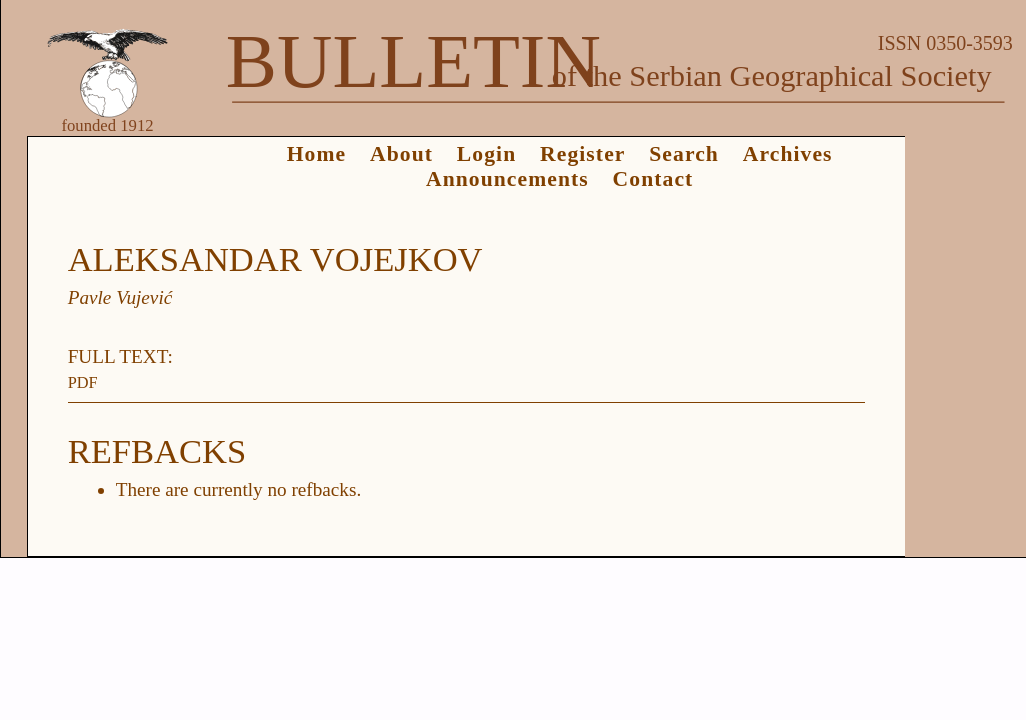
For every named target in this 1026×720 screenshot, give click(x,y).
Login (486, 154)
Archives (788, 154)
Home (317, 154)
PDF (83, 382)
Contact (653, 179)
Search (684, 154)
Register (582, 154)
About (401, 154)
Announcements (507, 179)
